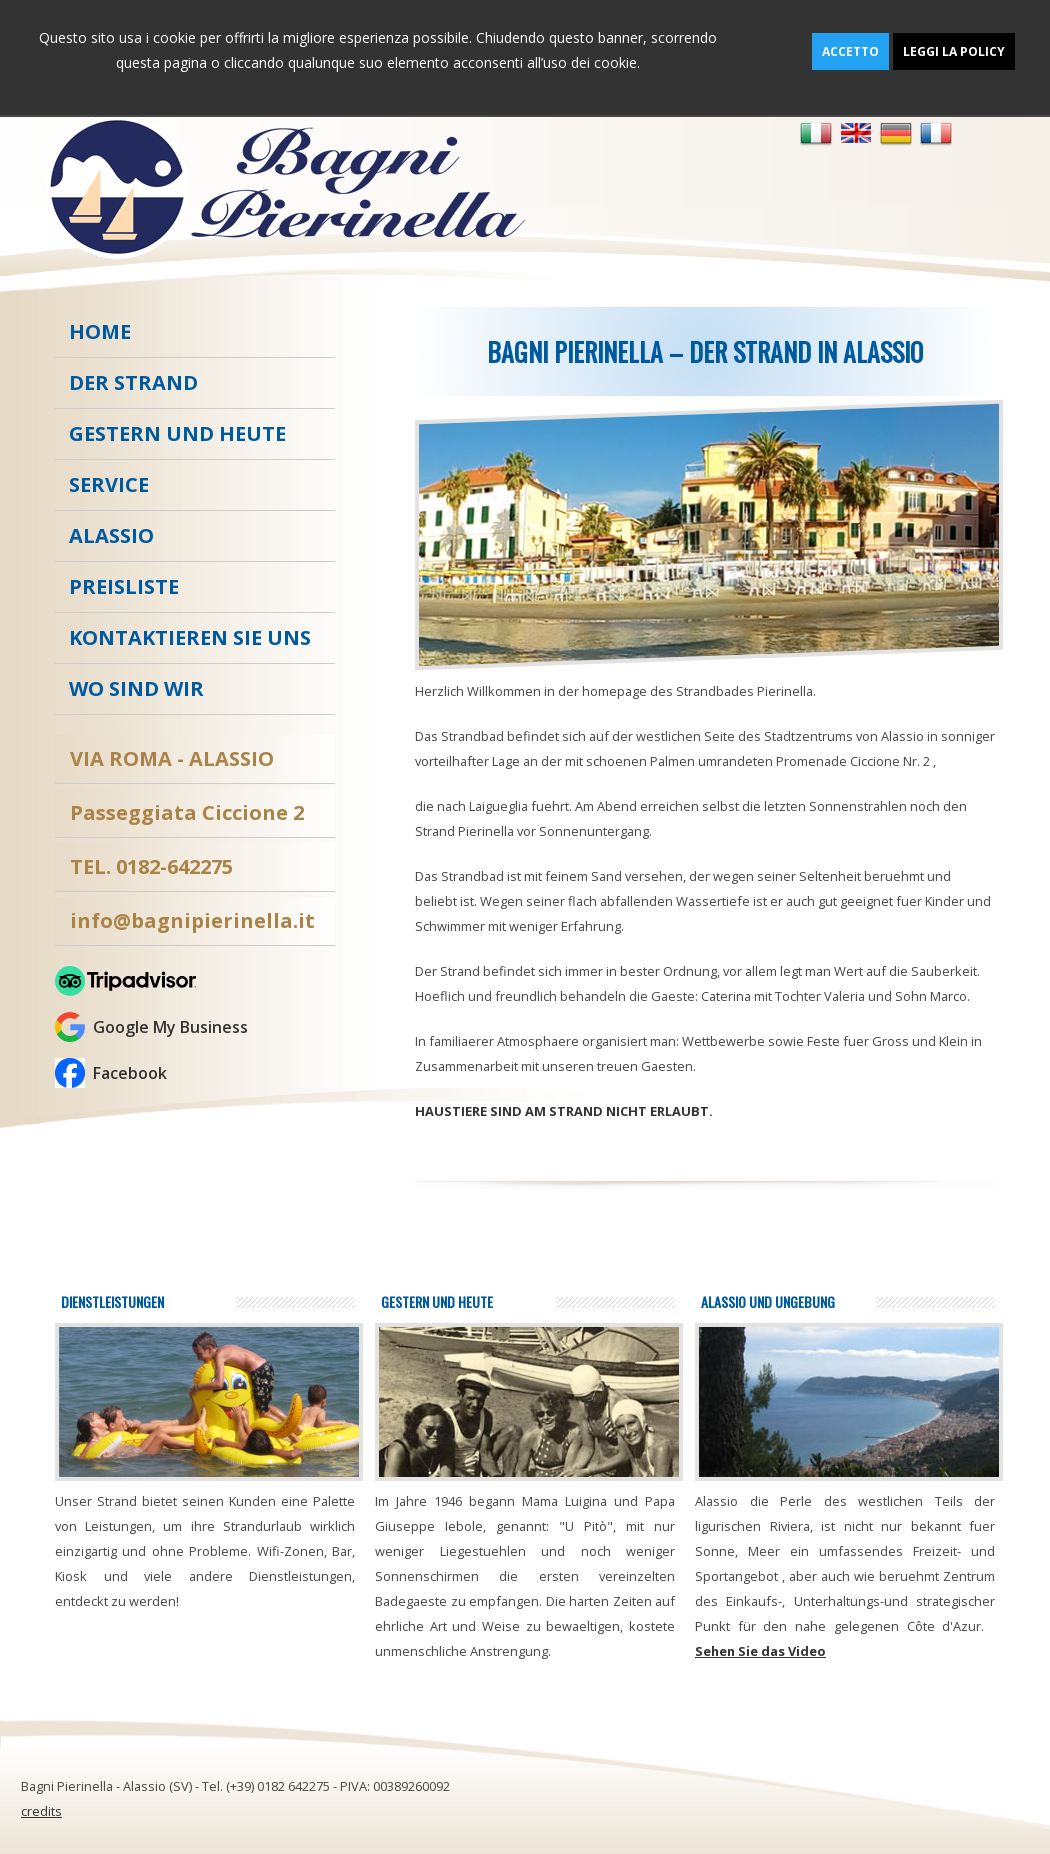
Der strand (133, 382)
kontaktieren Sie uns (190, 637)
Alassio (111, 535)
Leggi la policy (954, 51)
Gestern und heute (177, 433)
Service (109, 484)
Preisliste (124, 586)
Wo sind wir (136, 688)
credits (41, 1811)
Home (100, 331)
